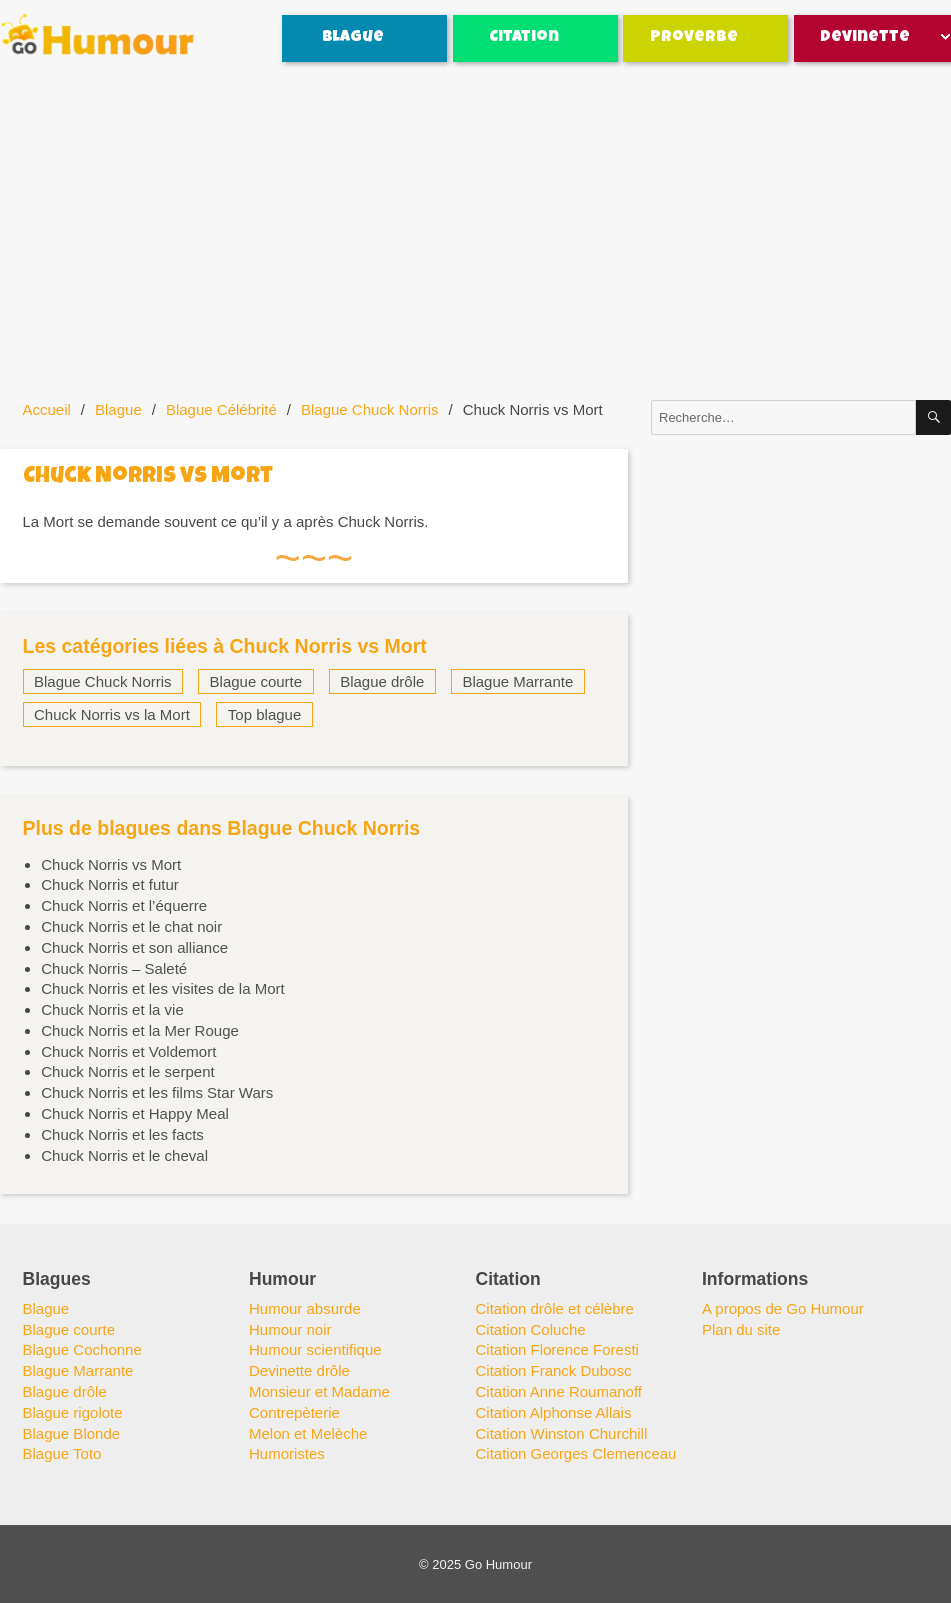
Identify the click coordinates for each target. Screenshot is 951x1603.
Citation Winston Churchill (562, 1433)
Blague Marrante (517, 681)
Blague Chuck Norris (370, 409)
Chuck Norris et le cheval (124, 1155)
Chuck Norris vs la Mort (112, 714)
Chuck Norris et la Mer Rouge (140, 1030)
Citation (524, 38)
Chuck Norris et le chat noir (131, 926)
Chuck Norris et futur (110, 884)
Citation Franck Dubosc (554, 1370)
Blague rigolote (73, 1412)
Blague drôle (382, 681)
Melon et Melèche (308, 1433)
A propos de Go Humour (783, 1308)
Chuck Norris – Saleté (114, 968)
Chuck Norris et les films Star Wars (157, 1092)
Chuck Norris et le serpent (127, 1071)
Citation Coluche (531, 1329)
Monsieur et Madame (319, 1391)
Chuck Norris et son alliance (134, 947)
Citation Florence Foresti (557, 1349)
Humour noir (290, 1329)
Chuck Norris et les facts (122, 1134)
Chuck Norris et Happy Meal (135, 1113)
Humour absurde (305, 1308)
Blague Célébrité (221, 409)
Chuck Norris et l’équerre (124, 905)
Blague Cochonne (82, 1349)
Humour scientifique (315, 1349)
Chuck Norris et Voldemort (128, 1051)
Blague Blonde (72, 1433)
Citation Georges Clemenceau (576, 1453)
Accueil (47, 409)
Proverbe (694, 38)
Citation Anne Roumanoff (559, 1391)
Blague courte (256, 681)
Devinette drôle (299, 1370)
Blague (353, 38)
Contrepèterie (294, 1412)
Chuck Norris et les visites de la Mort (162, 988)
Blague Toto (62, 1453)
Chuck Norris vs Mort (111, 864)
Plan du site (741, 1329)
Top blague (264, 714)
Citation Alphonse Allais (554, 1412)
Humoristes (287, 1453)
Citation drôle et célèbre (555, 1308)
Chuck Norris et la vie (112, 1009)
